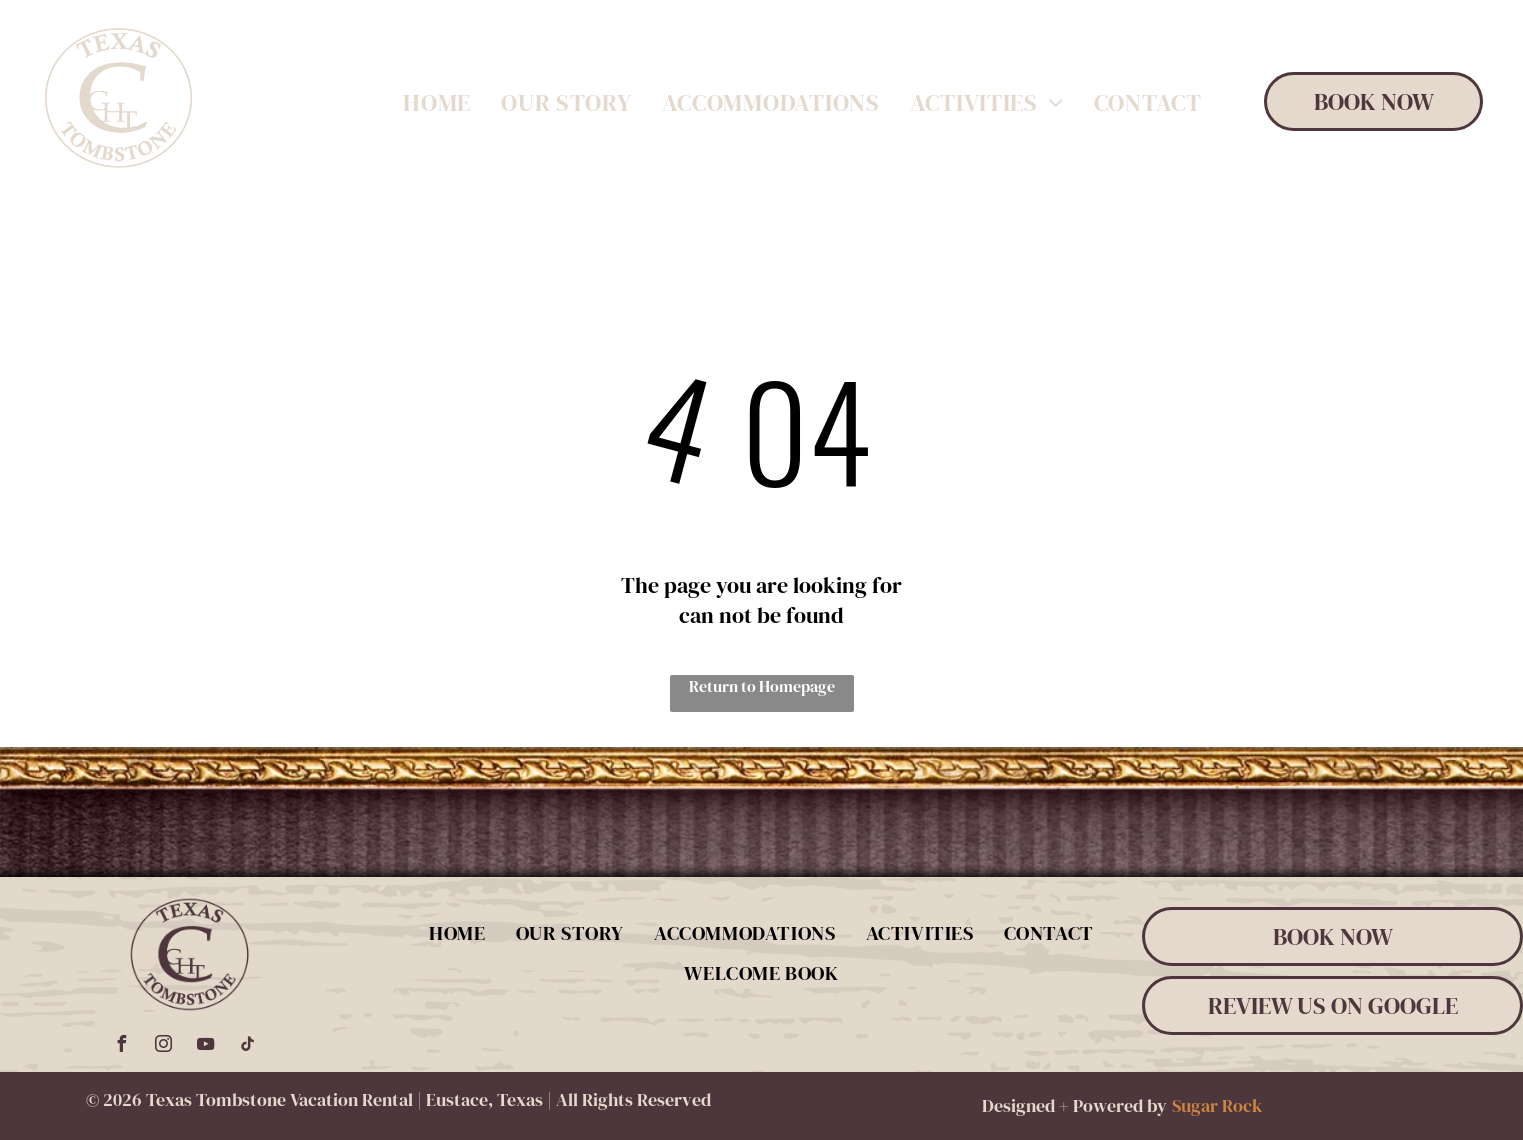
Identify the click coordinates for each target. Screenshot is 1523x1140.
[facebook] (121, 1046)
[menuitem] (437, 103)
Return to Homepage (762, 686)
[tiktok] (247, 1046)
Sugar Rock (1217, 1105)
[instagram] (163, 1046)
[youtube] (205, 1046)
